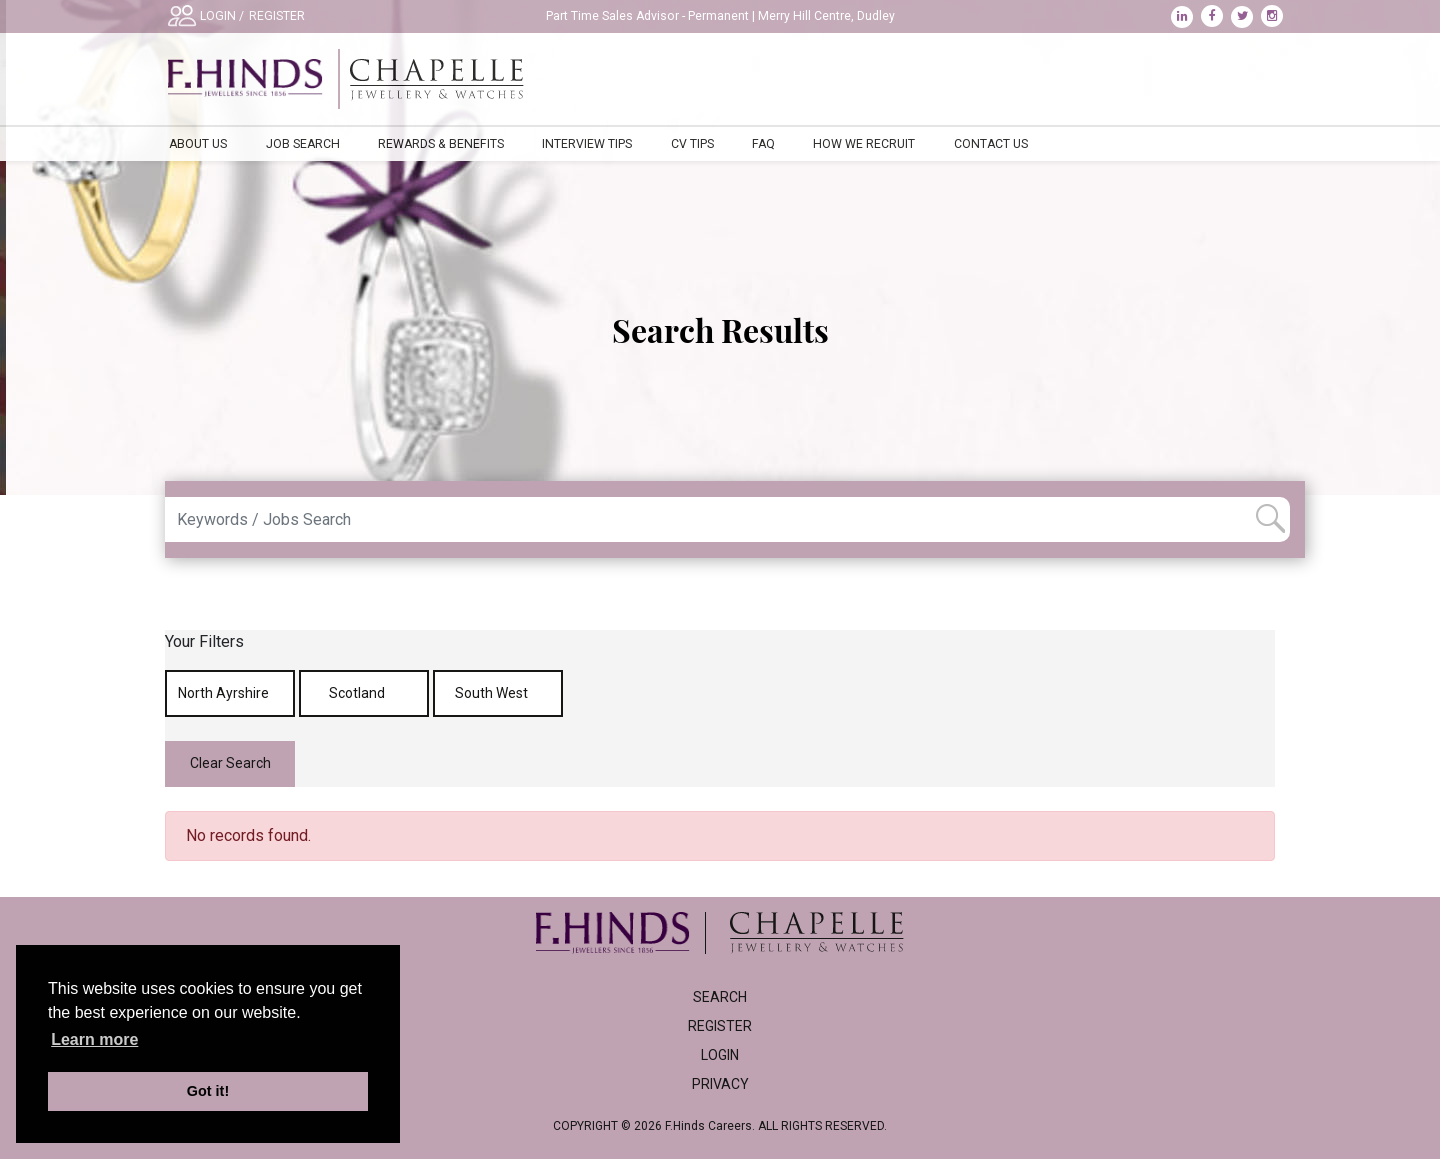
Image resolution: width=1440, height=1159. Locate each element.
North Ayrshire (230, 693)
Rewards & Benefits (441, 144)
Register (720, 1026)
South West (498, 693)
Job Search (303, 144)
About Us (198, 144)
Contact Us (991, 144)
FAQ (763, 144)
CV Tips (692, 144)
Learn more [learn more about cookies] (94, 1039)
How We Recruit (864, 144)
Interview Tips (587, 144)
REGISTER (277, 16)
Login (720, 1055)
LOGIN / (222, 16)
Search (720, 997)
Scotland (364, 693)
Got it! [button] (208, 1091)
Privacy (720, 1084)
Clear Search (230, 763)
